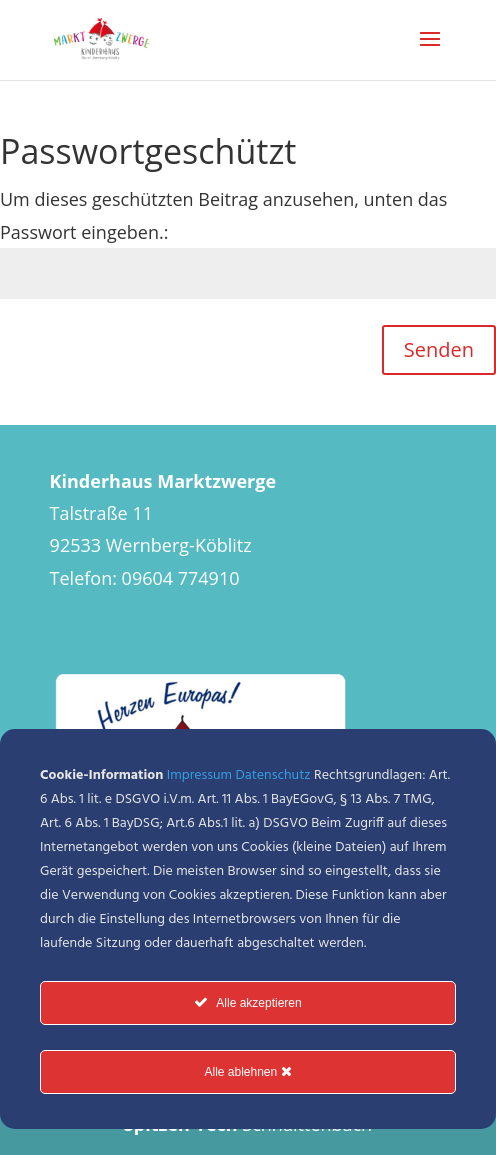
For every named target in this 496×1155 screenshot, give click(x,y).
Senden (439, 349)
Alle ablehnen (247, 1071)
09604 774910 (181, 578)
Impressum (199, 775)
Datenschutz (273, 775)
